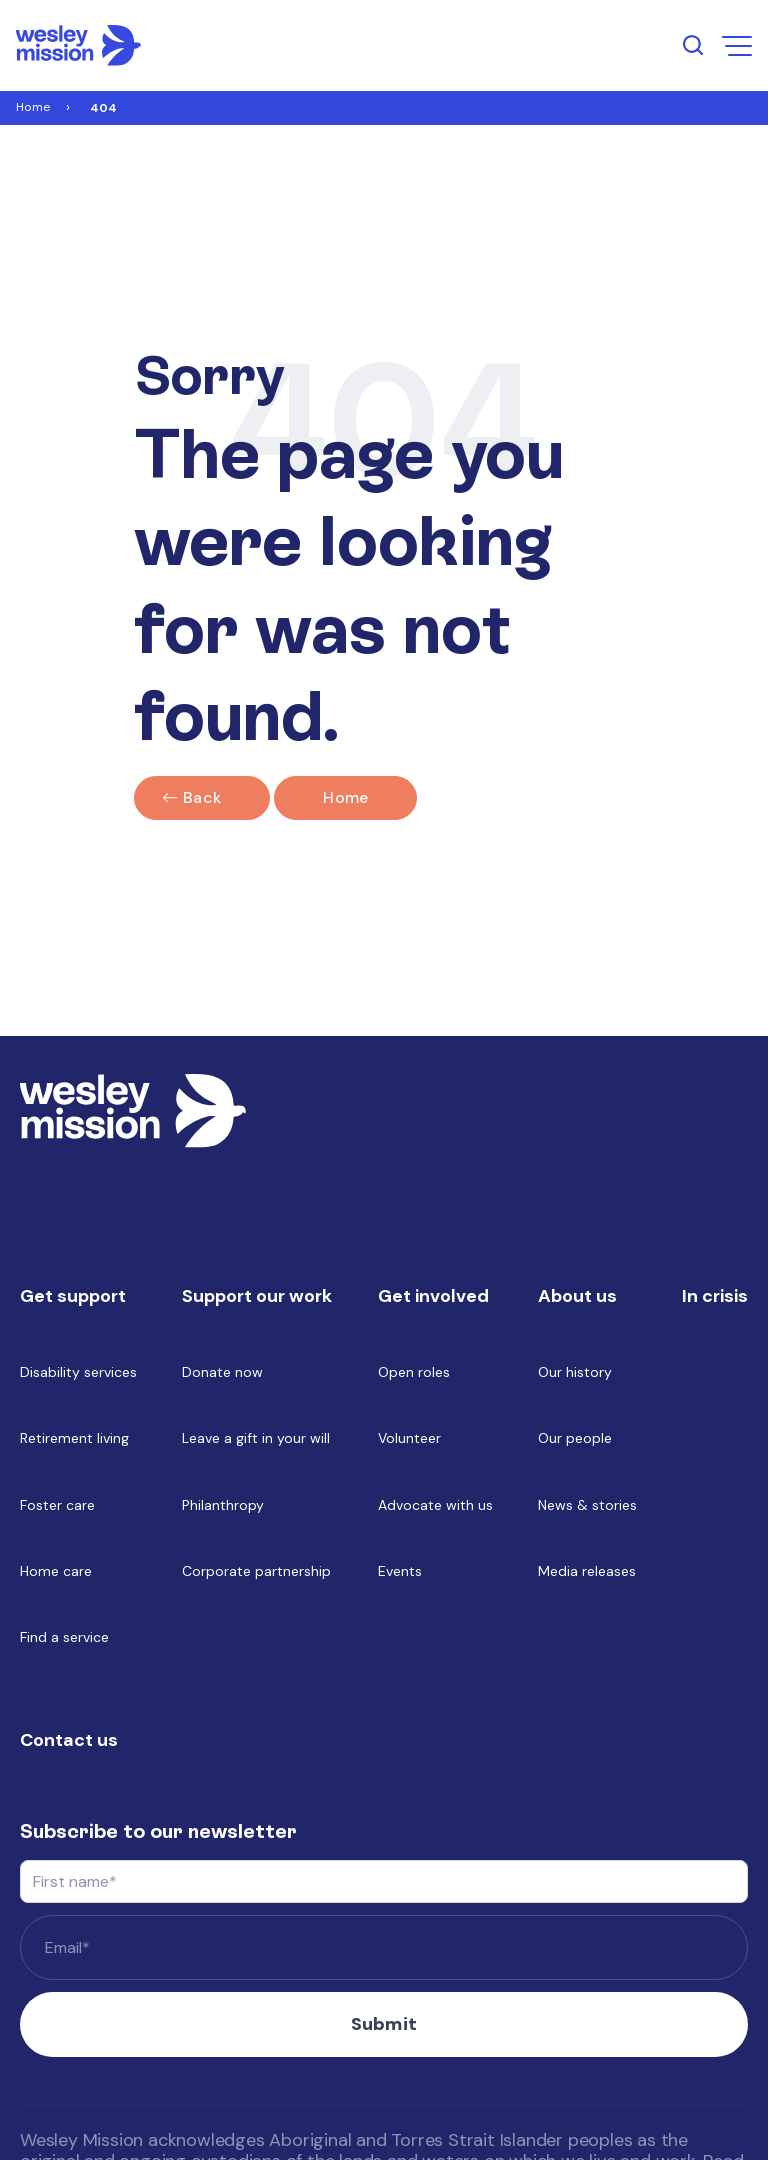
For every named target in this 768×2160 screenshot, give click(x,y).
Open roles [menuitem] (414, 1372)
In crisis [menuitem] (715, 1296)
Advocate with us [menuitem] (435, 1505)
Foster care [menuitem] (57, 1505)
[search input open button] (693, 45)
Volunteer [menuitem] (409, 1438)
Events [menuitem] (400, 1571)
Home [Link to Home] (33, 107)
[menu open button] (737, 46)
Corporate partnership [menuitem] (256, 1571)
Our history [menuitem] (575, 1372)
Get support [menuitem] (73, 1296)
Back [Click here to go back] (202, 797)
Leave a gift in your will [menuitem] (256, 1438)
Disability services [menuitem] (78, 1372)
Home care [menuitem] (56, 1571)
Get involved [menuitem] (433, 1296)
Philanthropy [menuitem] (223, 1505)
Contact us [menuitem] (69, 1740)
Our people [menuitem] (575, 1438)
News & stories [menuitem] (587, 1505)
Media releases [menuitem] (587, 1571)
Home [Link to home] (345, 797)
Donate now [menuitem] (222, 1372)
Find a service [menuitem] (64, 1637)
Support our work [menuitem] (257, 1296)
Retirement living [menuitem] (74, 1438)
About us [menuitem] (577, 1296)
